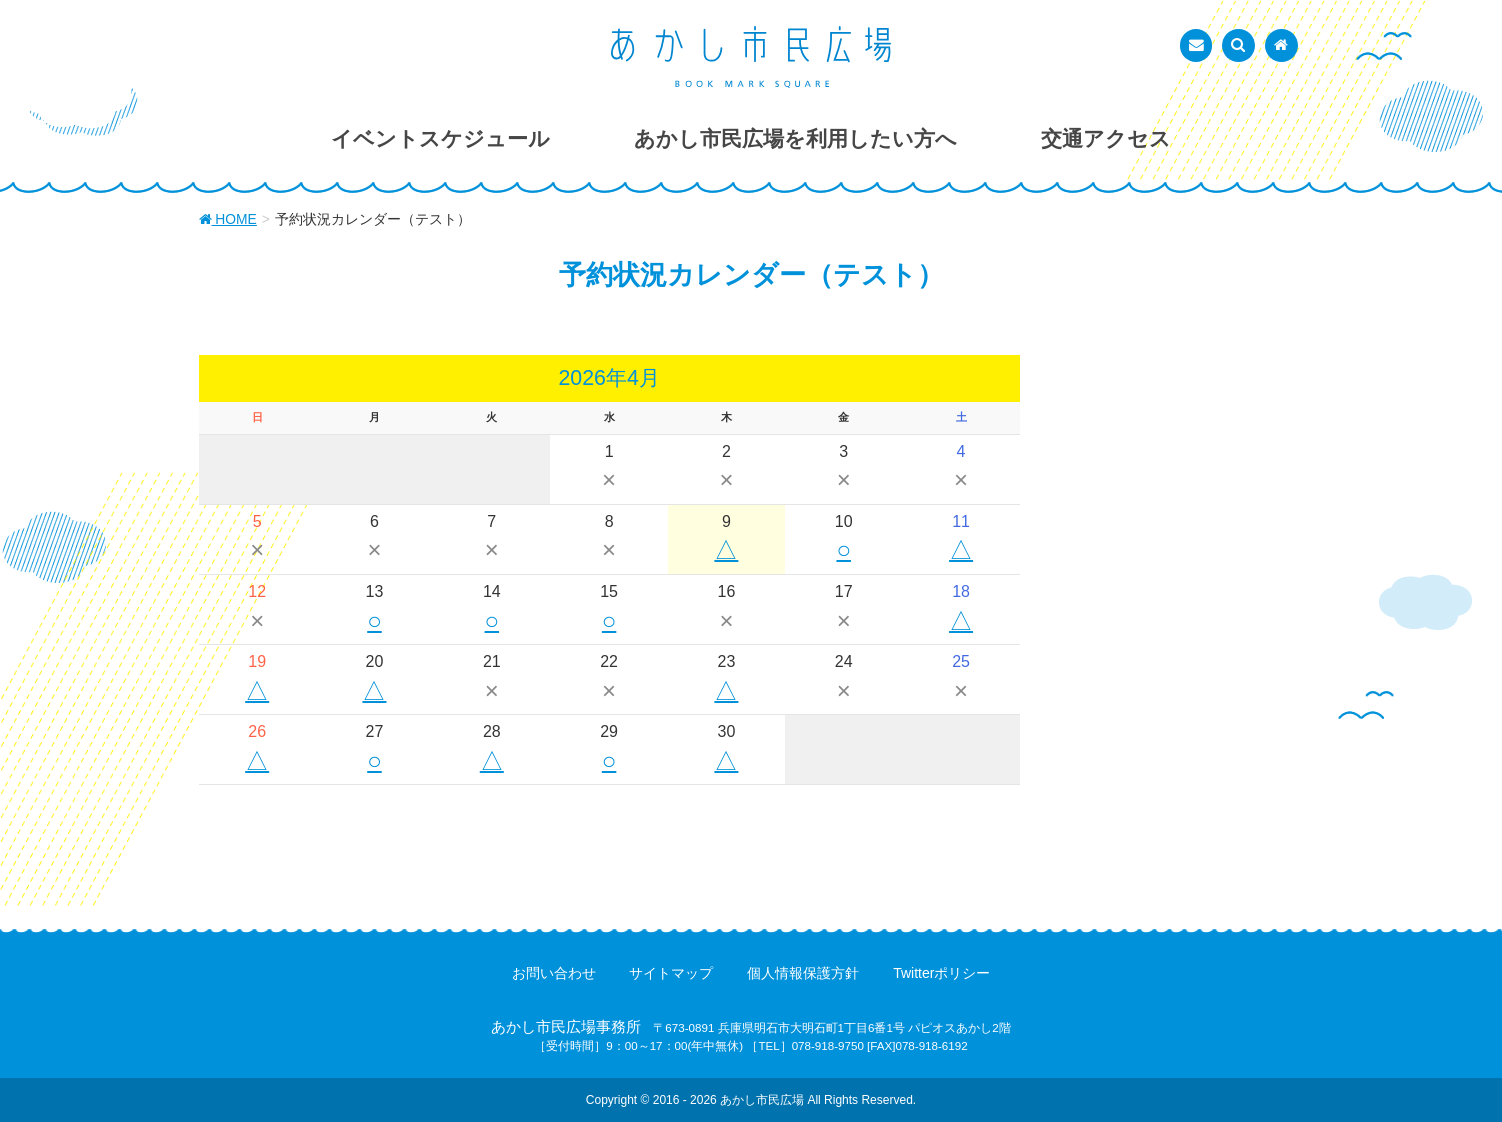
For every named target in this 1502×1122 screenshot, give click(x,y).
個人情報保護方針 (803, 973)
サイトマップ (671, 973)
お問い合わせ (554, 973)
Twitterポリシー (941, 973)
